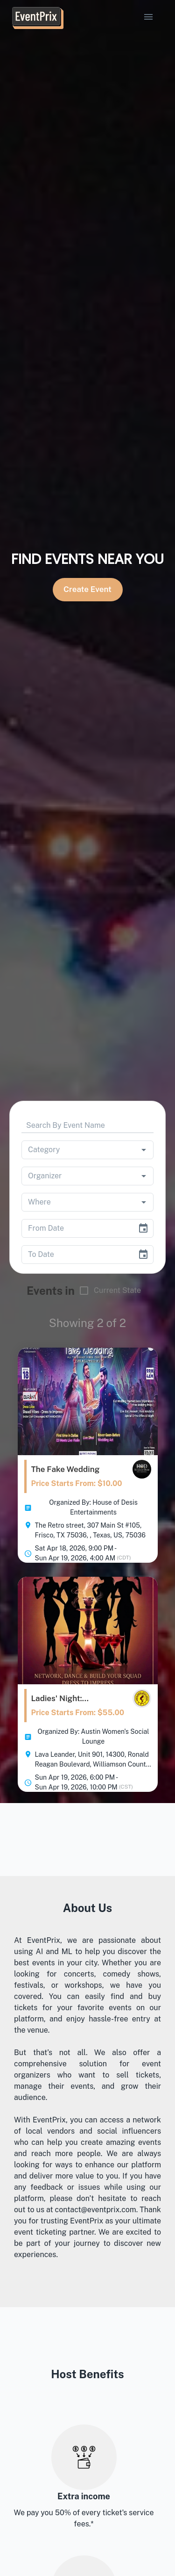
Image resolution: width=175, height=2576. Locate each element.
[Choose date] (143, 1228)
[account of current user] (148, 17)
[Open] (143, 1149)
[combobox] (73, 1149)
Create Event (88, 589)
